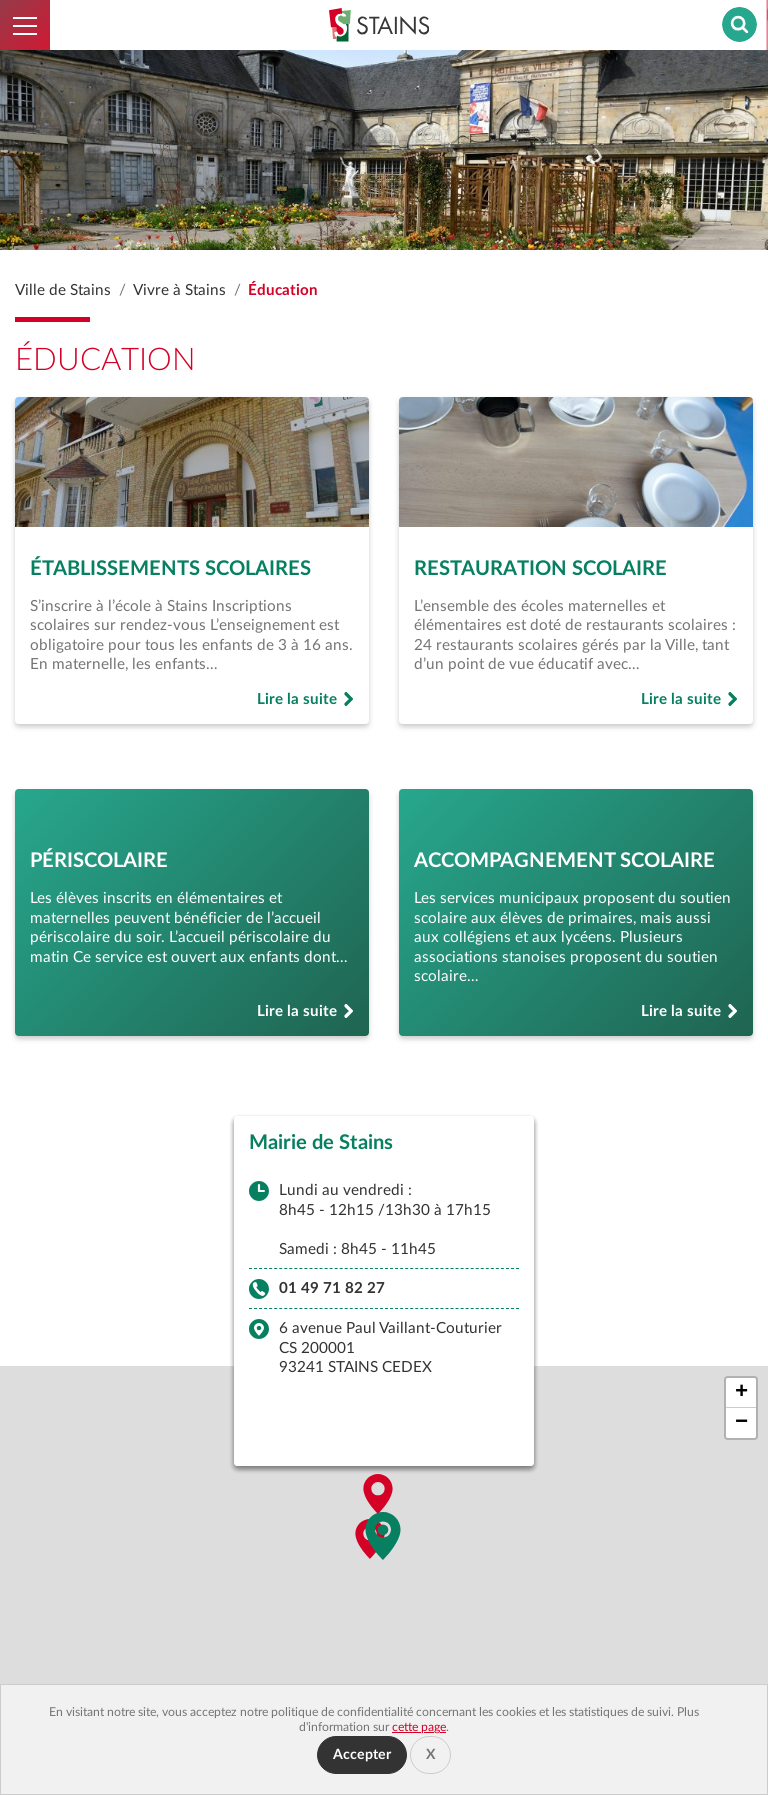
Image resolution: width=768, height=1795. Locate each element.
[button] (383, 1540)
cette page (419, 1727)
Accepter (362, 1755)
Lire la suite (306, 701)
